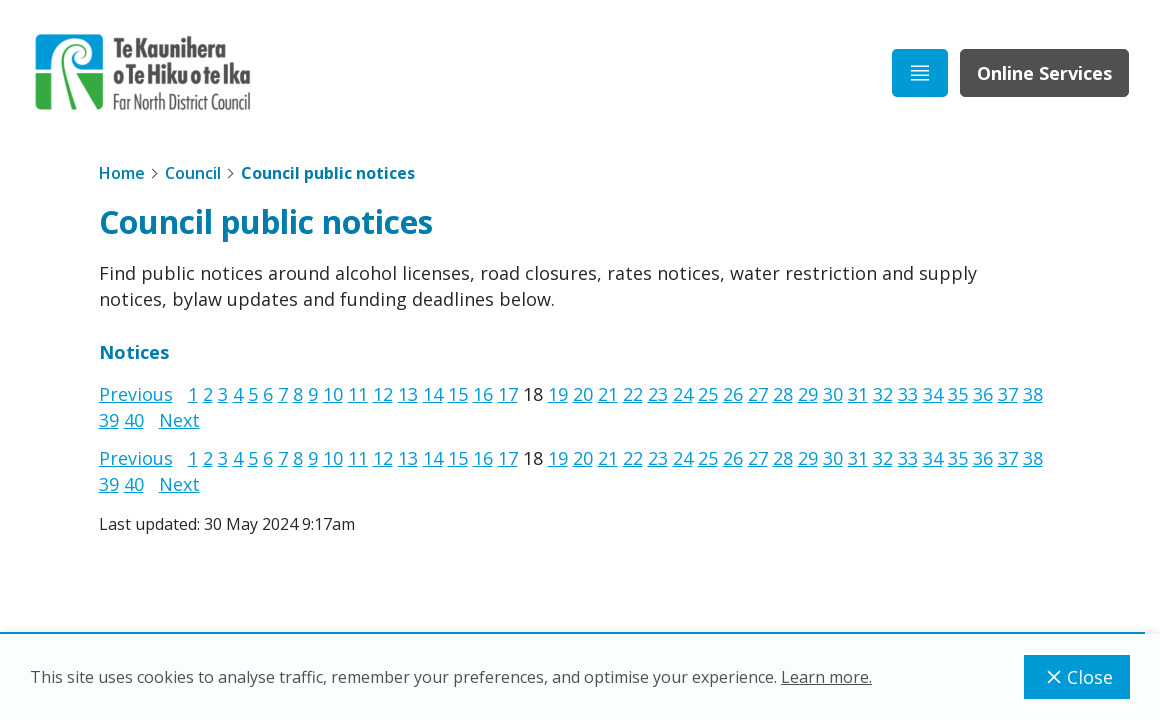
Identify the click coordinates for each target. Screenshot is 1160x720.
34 (933, 394)
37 (1008, 394)
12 (383, 394)
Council (193, 173)
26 (733, 394)
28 (783, 394)
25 (708, 394)
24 (683, 394)
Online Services (1044, 73)
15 (458, 394)
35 (958, 394)
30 (833, 394)
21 (608, 394)
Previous (136, 394)
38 (1033, 394)
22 (633, 394)
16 (483, 394)
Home (122, 173)
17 (508, 394)
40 (134, 420)
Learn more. (826, 677)
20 (583, 394)
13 (408, 394)
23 (658, 394)
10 (333, 394)
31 (858, 394)
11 (358, 394)
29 (808, 394)
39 (109, 420)
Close (1077, 677)
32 (883, 394)
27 (758, 394)
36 (983, 394)
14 (433, 394)
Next (179, 420)
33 (908, 394)
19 (558, 394)
